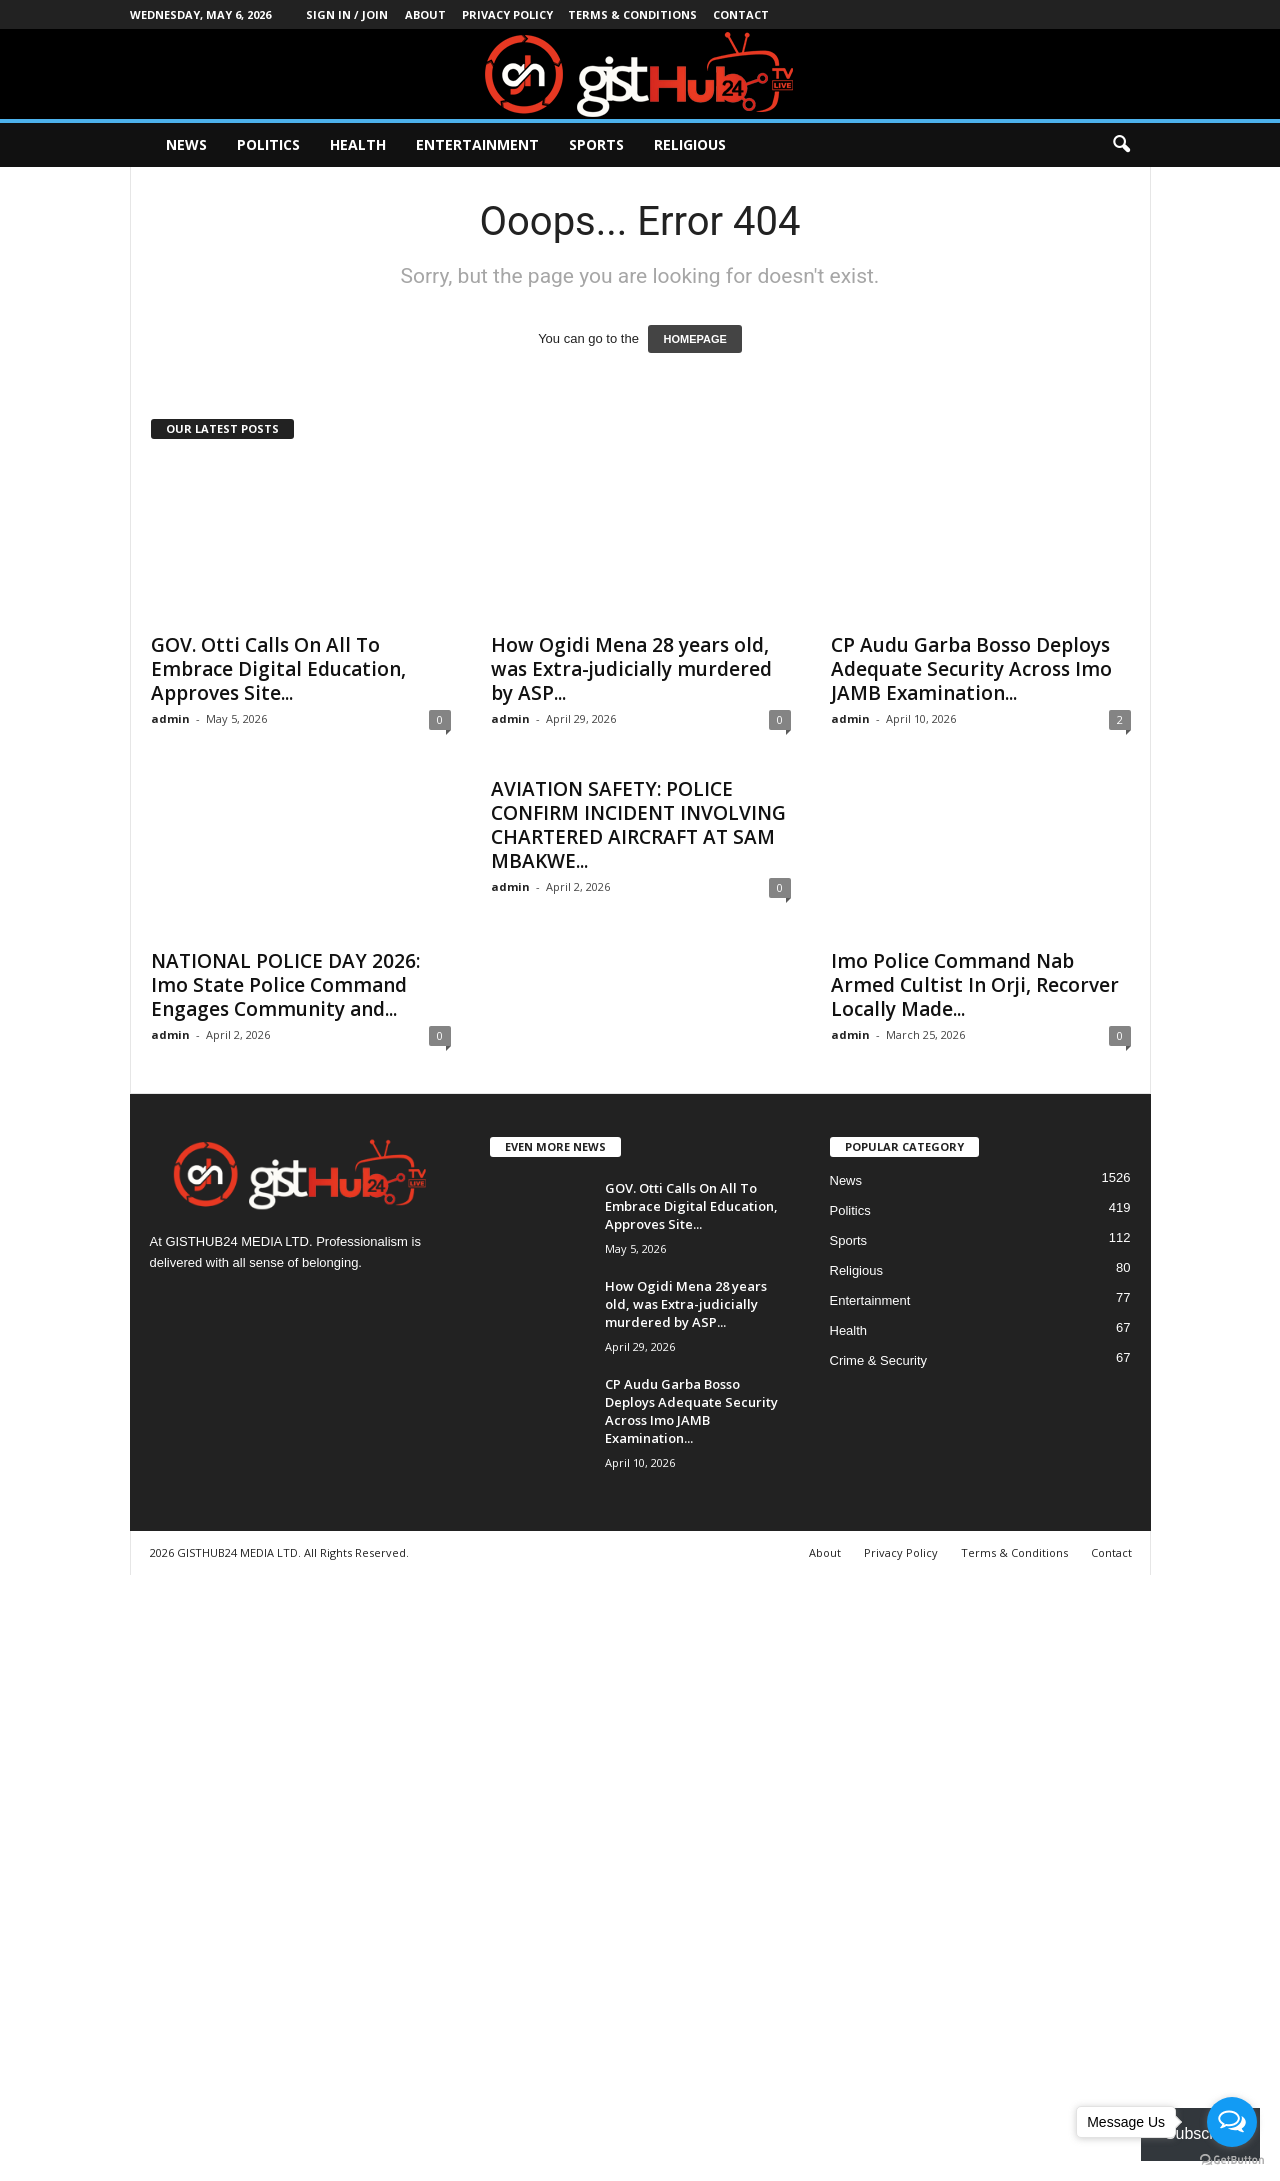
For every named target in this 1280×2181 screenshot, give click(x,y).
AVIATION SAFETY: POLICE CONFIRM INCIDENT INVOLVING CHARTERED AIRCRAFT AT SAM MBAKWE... (638, 825)
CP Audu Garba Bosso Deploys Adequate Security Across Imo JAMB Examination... (971, 669)
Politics (268, 144)
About (425, 14)
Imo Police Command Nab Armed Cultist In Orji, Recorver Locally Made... (975, 985)
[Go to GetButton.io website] (1232, 2160)
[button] (1121, 145)
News (186, 144)
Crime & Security (879, 1360)
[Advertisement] (600, 1875)
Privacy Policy (507, 14)
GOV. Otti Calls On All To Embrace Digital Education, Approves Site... (278, 669)
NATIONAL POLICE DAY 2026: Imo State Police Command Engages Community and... (285, 985)
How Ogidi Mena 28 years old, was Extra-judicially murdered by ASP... (631, 669)
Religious (690, 144)
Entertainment (477, 144)
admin (170, 718)
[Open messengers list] (1232, 2122)
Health (358, 144)
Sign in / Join (347, 14)
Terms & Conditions (632, 14)
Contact (741, 14)
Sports (596, 144)
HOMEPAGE (694, 339)
